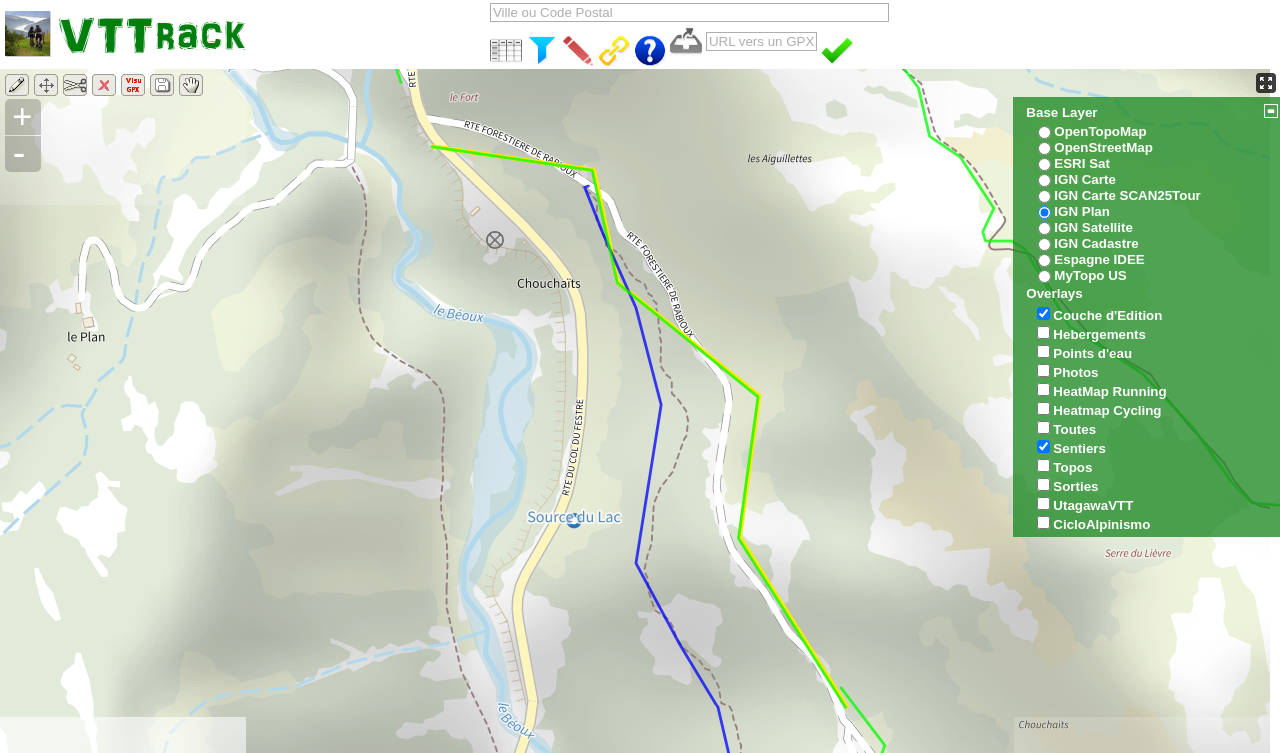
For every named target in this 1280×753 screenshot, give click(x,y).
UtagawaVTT (1093, 505)
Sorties (1075, 486)
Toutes (1074, 429)
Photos (1075, 372)
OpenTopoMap (1100, 131)
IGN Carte (1084, 179)
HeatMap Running (1109, 391)
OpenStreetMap (1103, 147)
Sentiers (1079, 448)
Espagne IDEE (1099, 259)
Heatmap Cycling (1107, 410)
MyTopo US (1090, 275)
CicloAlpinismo (1101, 524)
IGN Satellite (1093, 227)
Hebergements (1099, 334)
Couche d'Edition (1107, 315)
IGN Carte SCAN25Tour (1127, 195)
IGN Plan (1082, 211)
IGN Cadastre (1096, 243)
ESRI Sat (1082, 163)
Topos (1072, 467)
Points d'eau (1092, 353)
